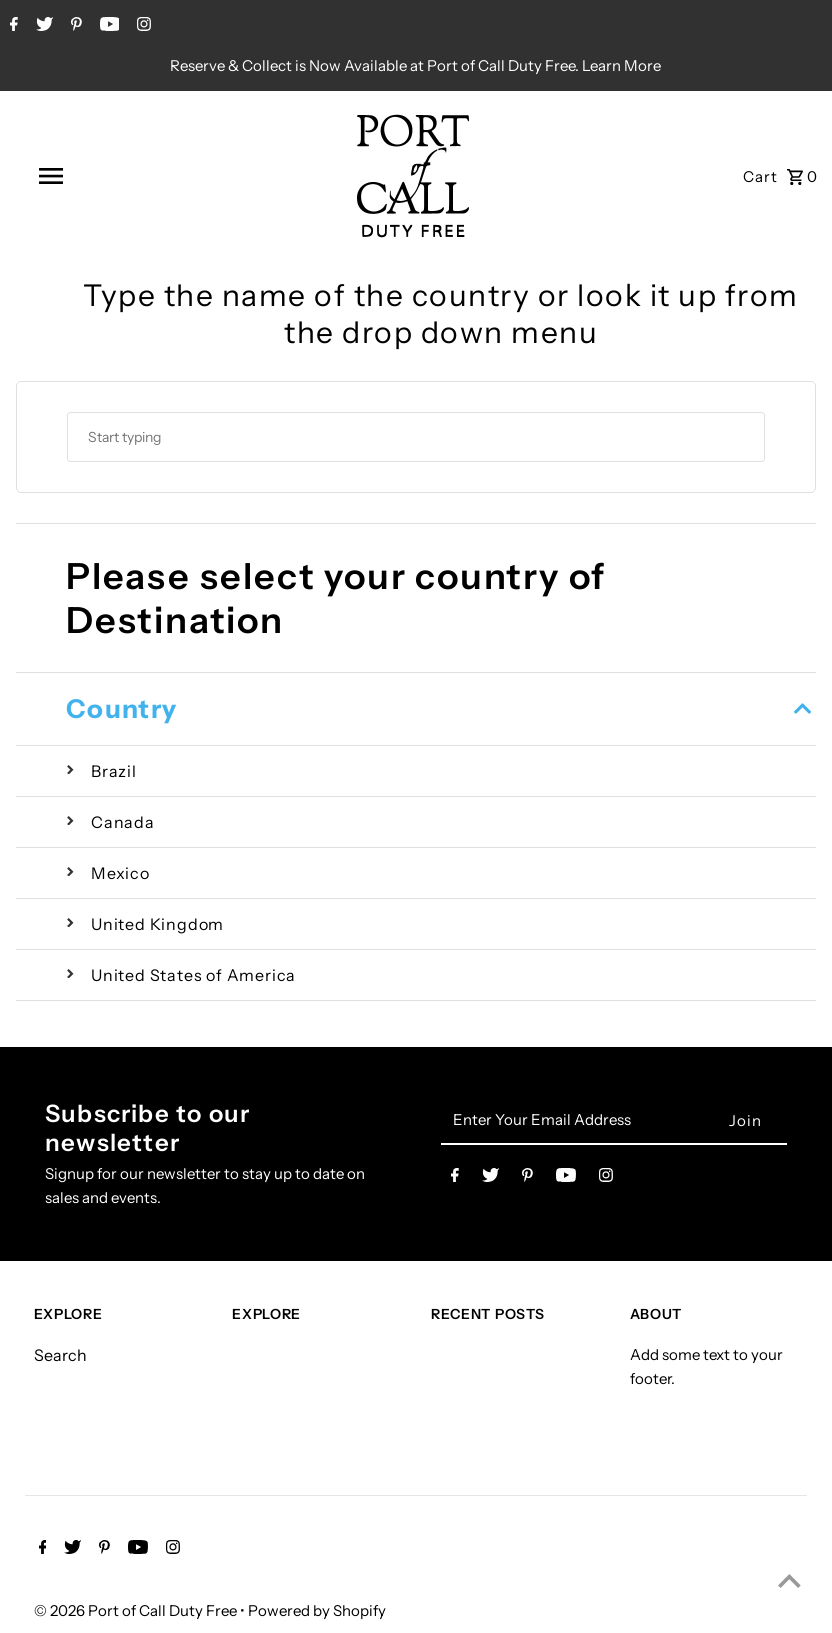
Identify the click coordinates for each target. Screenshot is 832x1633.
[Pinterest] (74, 26)
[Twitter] (42, 26)
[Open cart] (780, 176)
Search (60, 1355)
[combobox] (416, 437)
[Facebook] (11, 26)
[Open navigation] (94, 176)
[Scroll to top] (789, 1580)
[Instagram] (141, 26)
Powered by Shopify (317, 1610)
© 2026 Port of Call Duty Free (137, 1610)
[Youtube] (107, 26)
